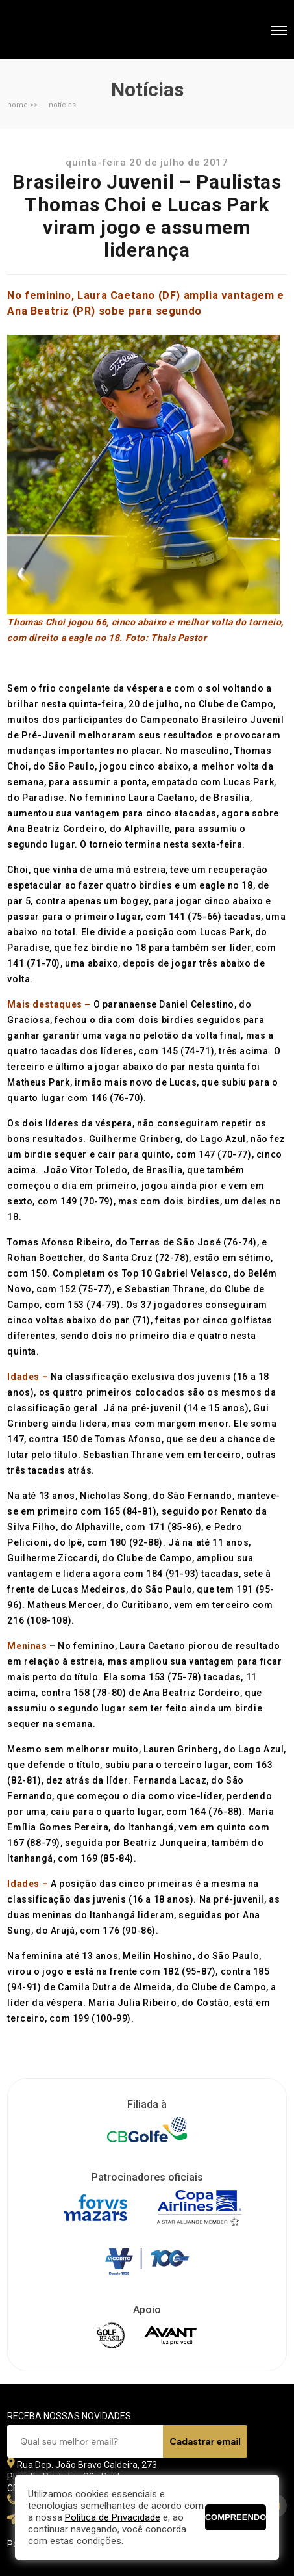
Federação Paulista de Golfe (77, 31)
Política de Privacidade (112, 2517)
